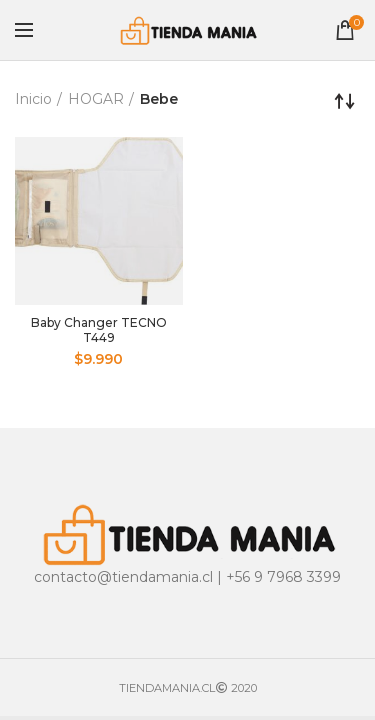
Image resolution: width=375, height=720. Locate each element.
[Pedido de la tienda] (345, 101)
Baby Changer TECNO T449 (99, 330)
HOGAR (96, 99)
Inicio (33, 99)
